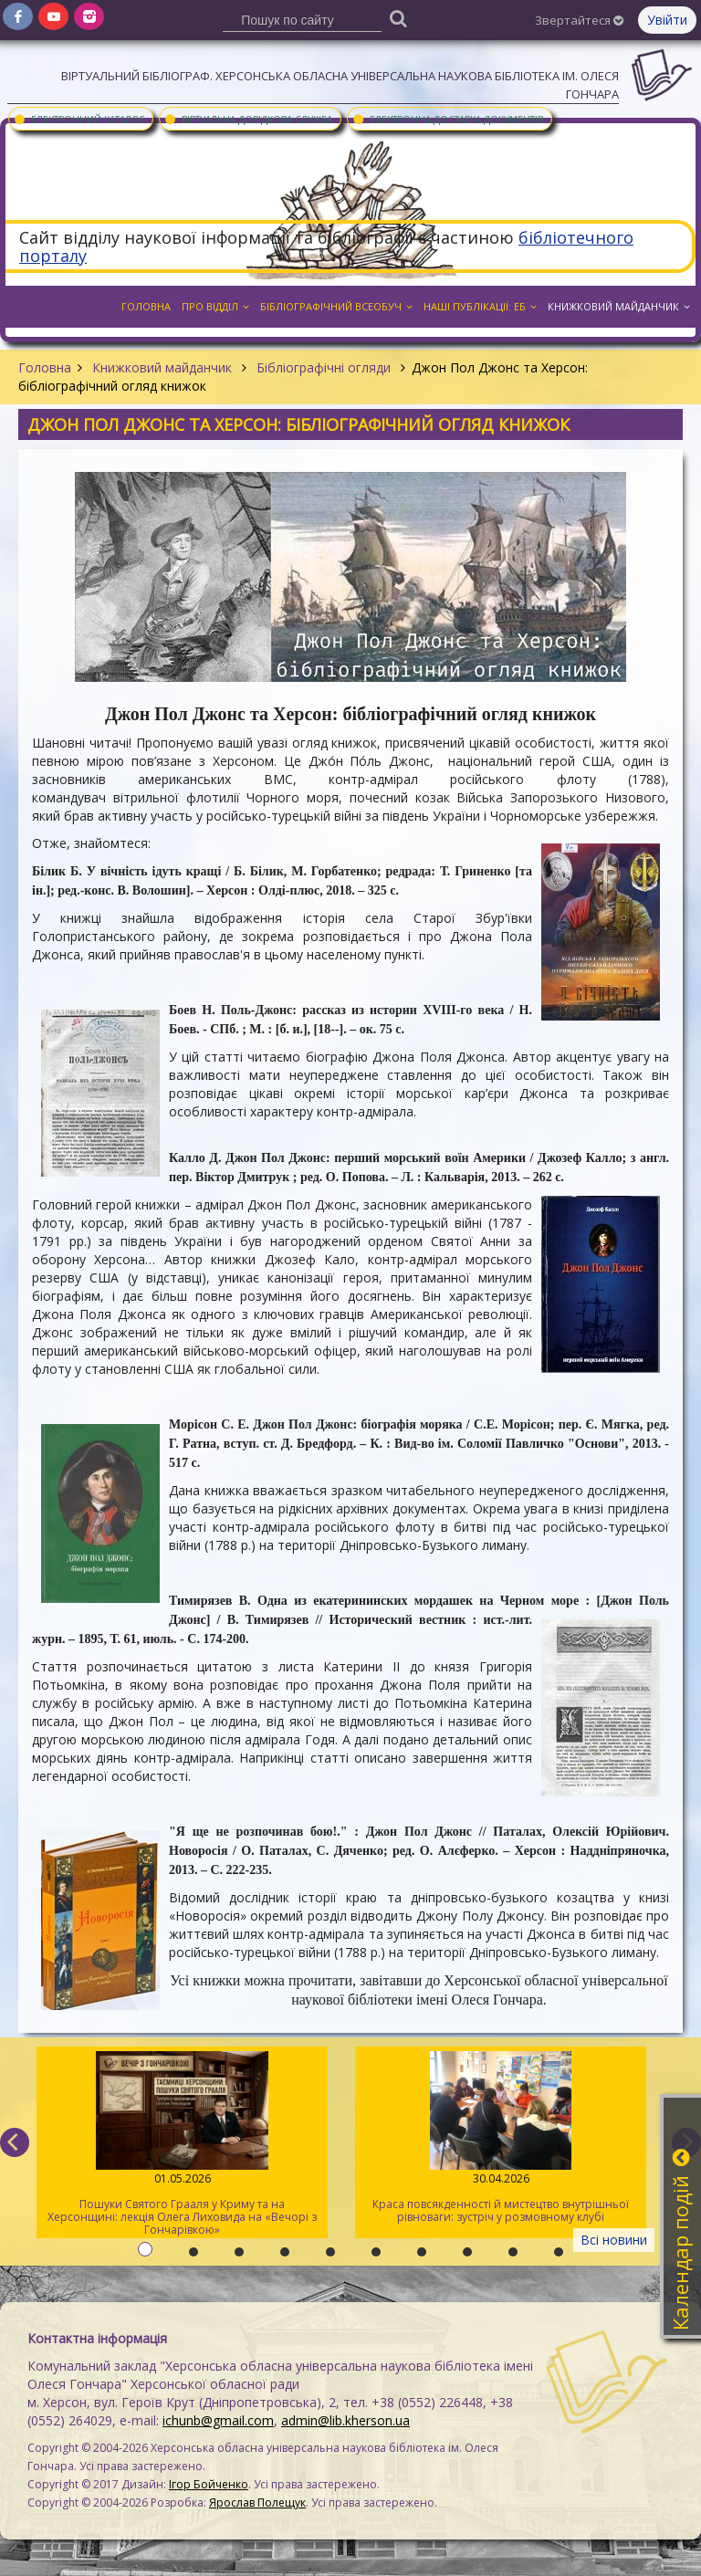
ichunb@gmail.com (218, 2420)
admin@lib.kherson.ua (345, 2420)
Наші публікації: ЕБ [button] (480, 306)
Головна (44, 367)
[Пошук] (399, 18)
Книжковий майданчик (162, 367)
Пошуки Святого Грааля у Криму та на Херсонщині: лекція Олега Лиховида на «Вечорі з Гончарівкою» (182, 2144)
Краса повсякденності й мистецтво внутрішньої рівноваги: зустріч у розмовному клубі (500, 2138)
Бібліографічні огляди (323, 367)
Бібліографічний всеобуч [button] (336, 306)
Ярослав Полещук (257, 2502)
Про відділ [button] (215, 306)
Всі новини (614, 2239)
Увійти (667, 19)
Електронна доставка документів (447, 119)
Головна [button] (146, 306)
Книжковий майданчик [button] (619, 306)
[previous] (14, 2142)
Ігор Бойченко (208, 2484)
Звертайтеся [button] (579, 20)
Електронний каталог (78, 119)
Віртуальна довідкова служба (247, 119)
